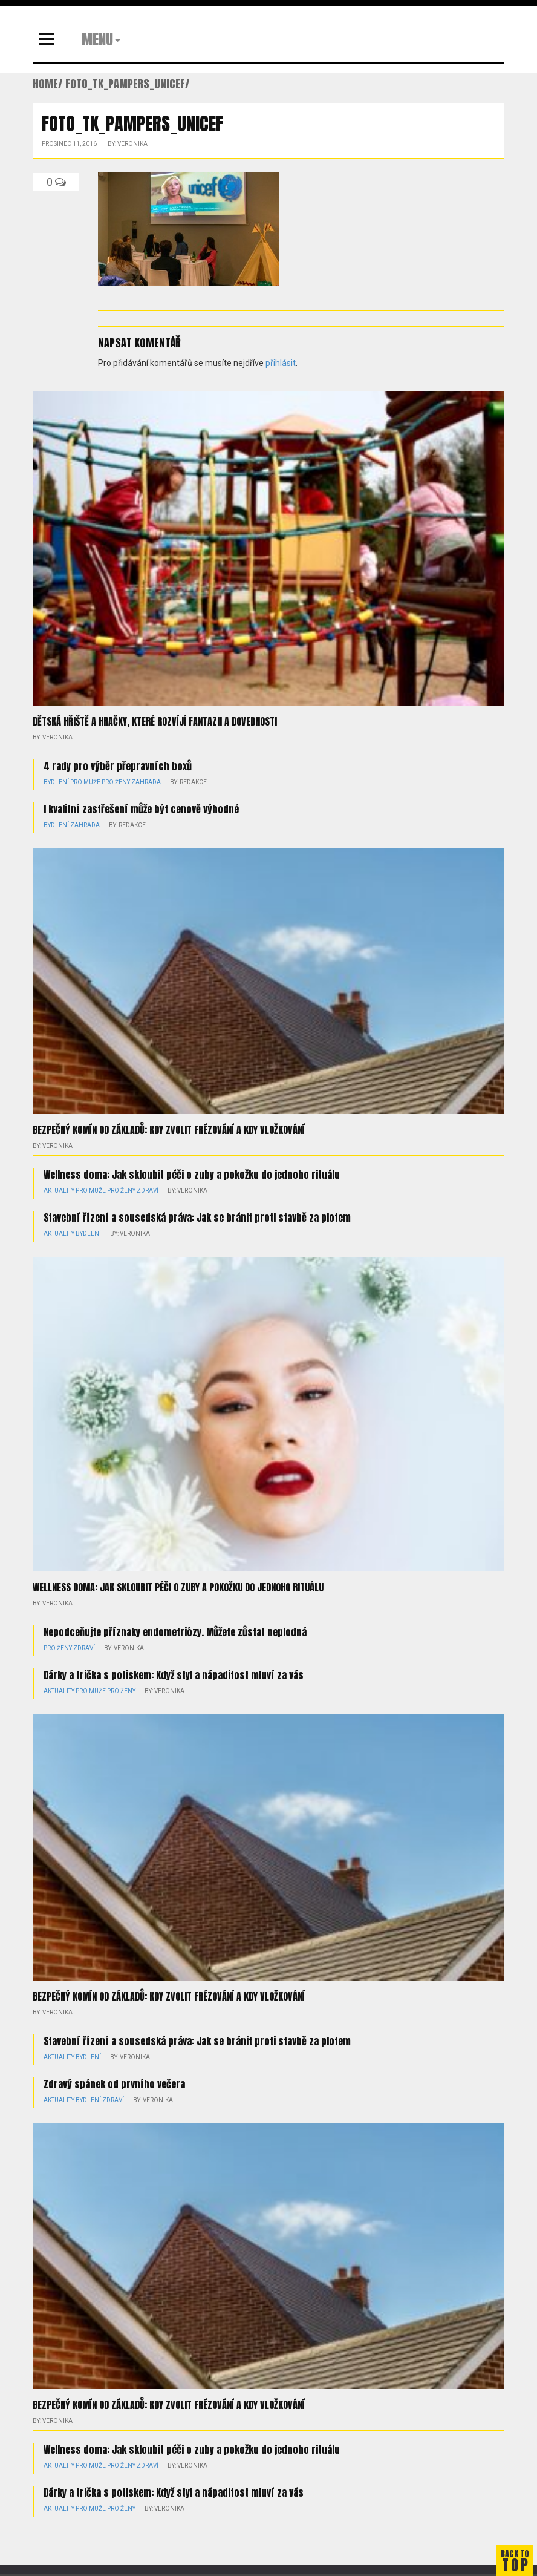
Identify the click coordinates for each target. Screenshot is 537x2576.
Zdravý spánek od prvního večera (114, 2084)
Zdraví (147, 1190)
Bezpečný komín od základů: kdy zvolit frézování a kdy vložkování (169, 1129)
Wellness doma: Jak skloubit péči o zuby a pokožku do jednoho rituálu (192, 1174)
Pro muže (85, 782)
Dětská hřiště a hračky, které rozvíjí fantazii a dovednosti (155, 721)
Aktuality (59, 1190)
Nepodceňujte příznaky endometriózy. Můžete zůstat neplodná (175, 1632)
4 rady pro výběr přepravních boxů (118, 766)
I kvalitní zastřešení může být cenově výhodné (141, 809)
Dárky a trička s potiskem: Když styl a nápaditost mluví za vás (174, 1675)
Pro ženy (116, 782)
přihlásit (280, 363)
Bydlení (56, 782)
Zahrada (146, 782)
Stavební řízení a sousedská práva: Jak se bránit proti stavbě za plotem (197, 1217)
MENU (97, 39)
